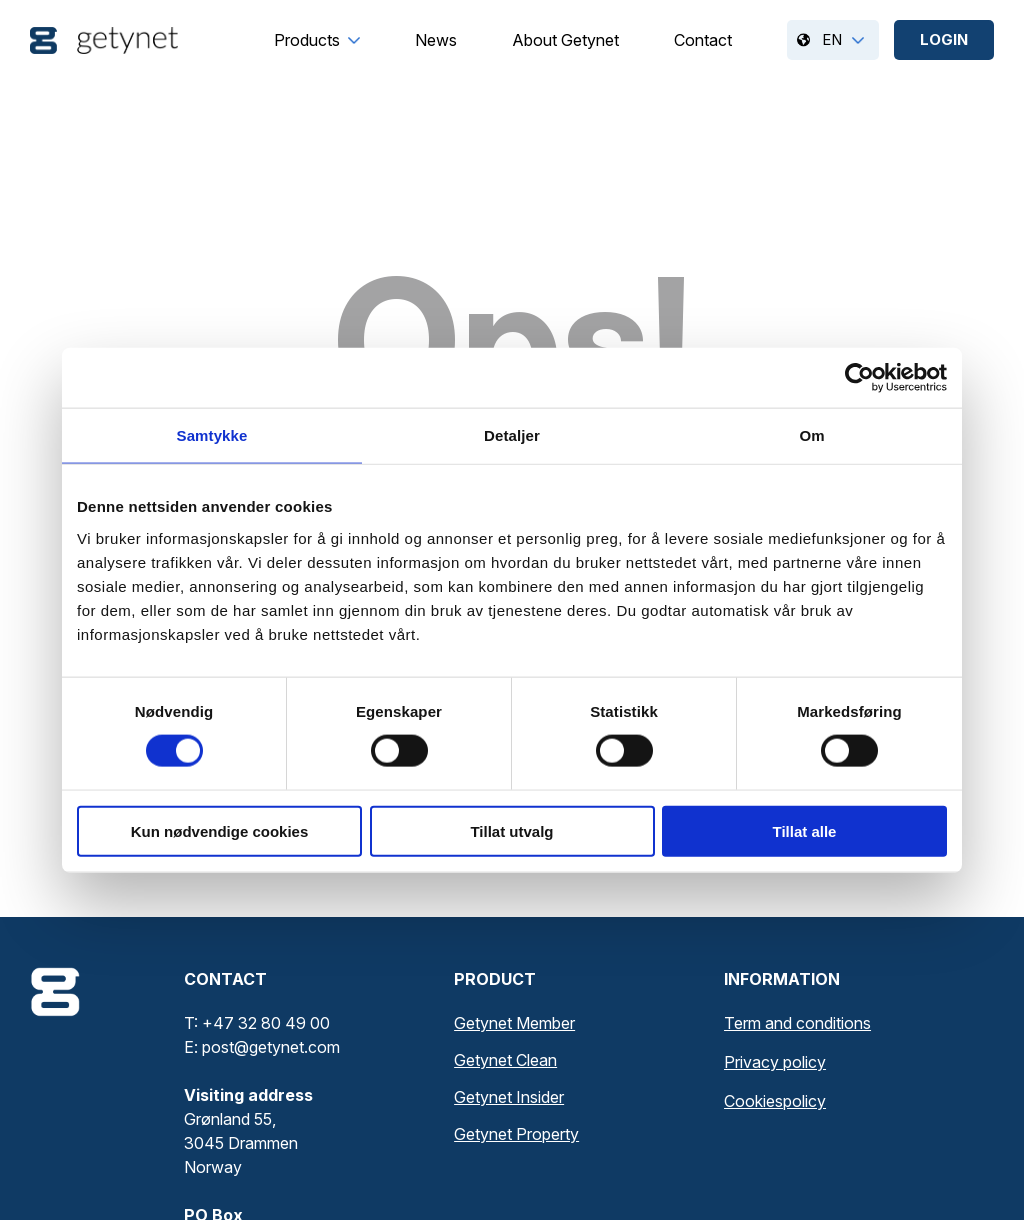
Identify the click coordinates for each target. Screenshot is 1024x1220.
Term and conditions (797, 1023)
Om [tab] (811, 435)
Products (307, 40)
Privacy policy (775, 1062)
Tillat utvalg (511, 830)
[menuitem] (307, 40)
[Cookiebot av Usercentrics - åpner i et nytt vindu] (859, 378)
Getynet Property (516, 1134)
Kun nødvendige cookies (220, 830)
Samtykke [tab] (212, 435)
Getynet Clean (505, 1060)
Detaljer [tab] (512, 435)
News (436, 40)
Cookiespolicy (775, 1101)
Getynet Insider (509, 1097)
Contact (703, 40)
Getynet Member (514, 1023)
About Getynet (565, 40)
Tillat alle (805, 830)
